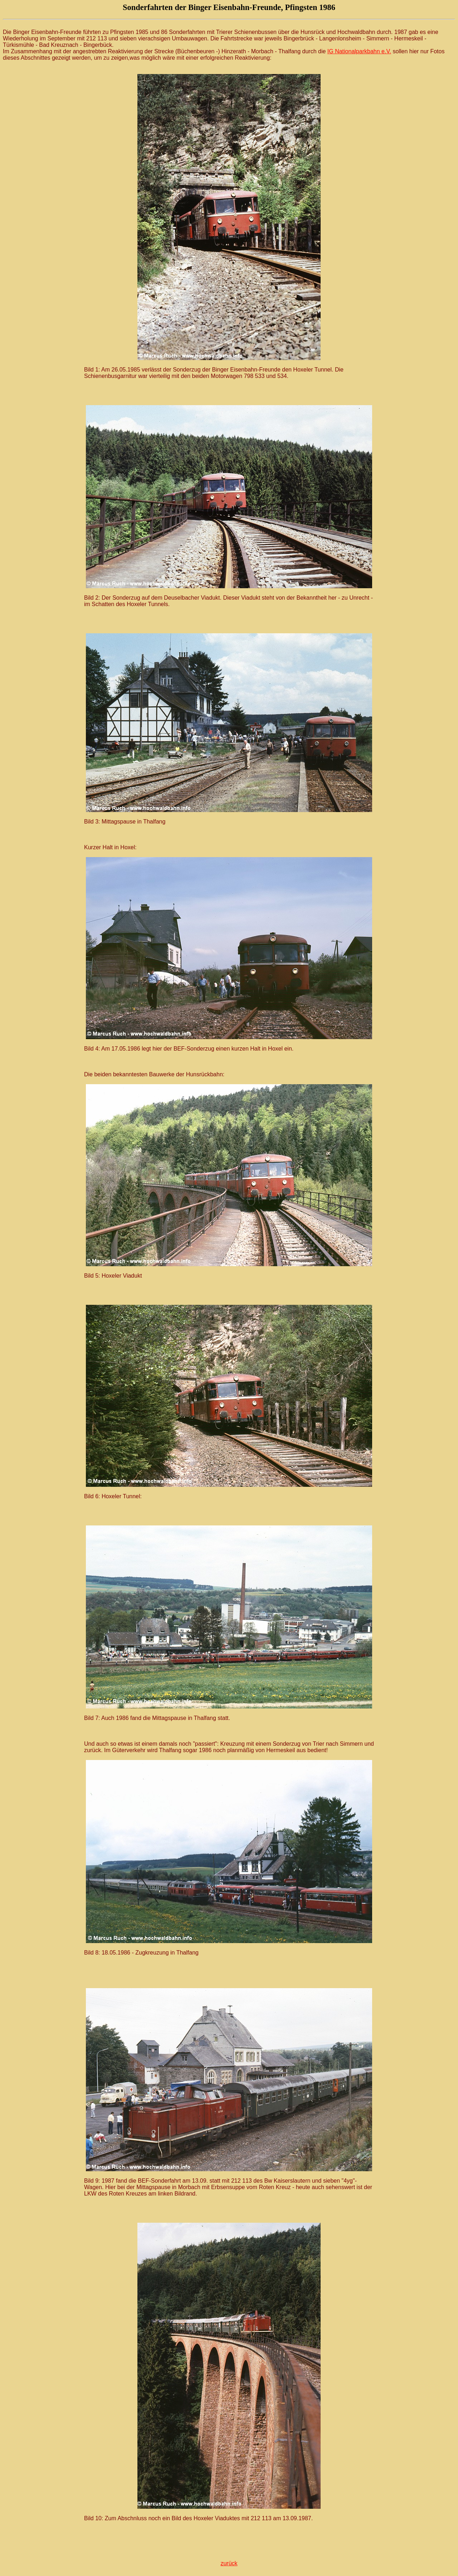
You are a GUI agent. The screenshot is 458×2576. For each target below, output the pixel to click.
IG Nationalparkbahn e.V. (359, 51)
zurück (228, 2563)
